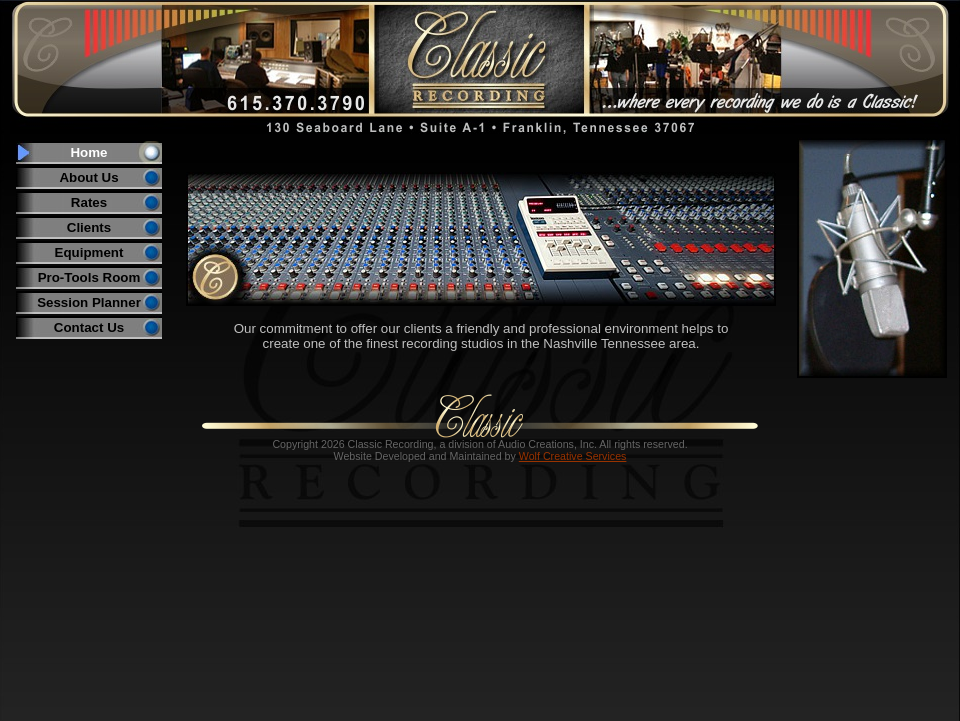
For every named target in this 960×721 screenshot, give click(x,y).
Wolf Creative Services (573, 456)
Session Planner (89, 302)
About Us (88, 177)
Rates (89, 202)
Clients (89, 227)
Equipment (89, 252)
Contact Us (89, 327)
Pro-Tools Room (89, 277)
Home (88, 152)
